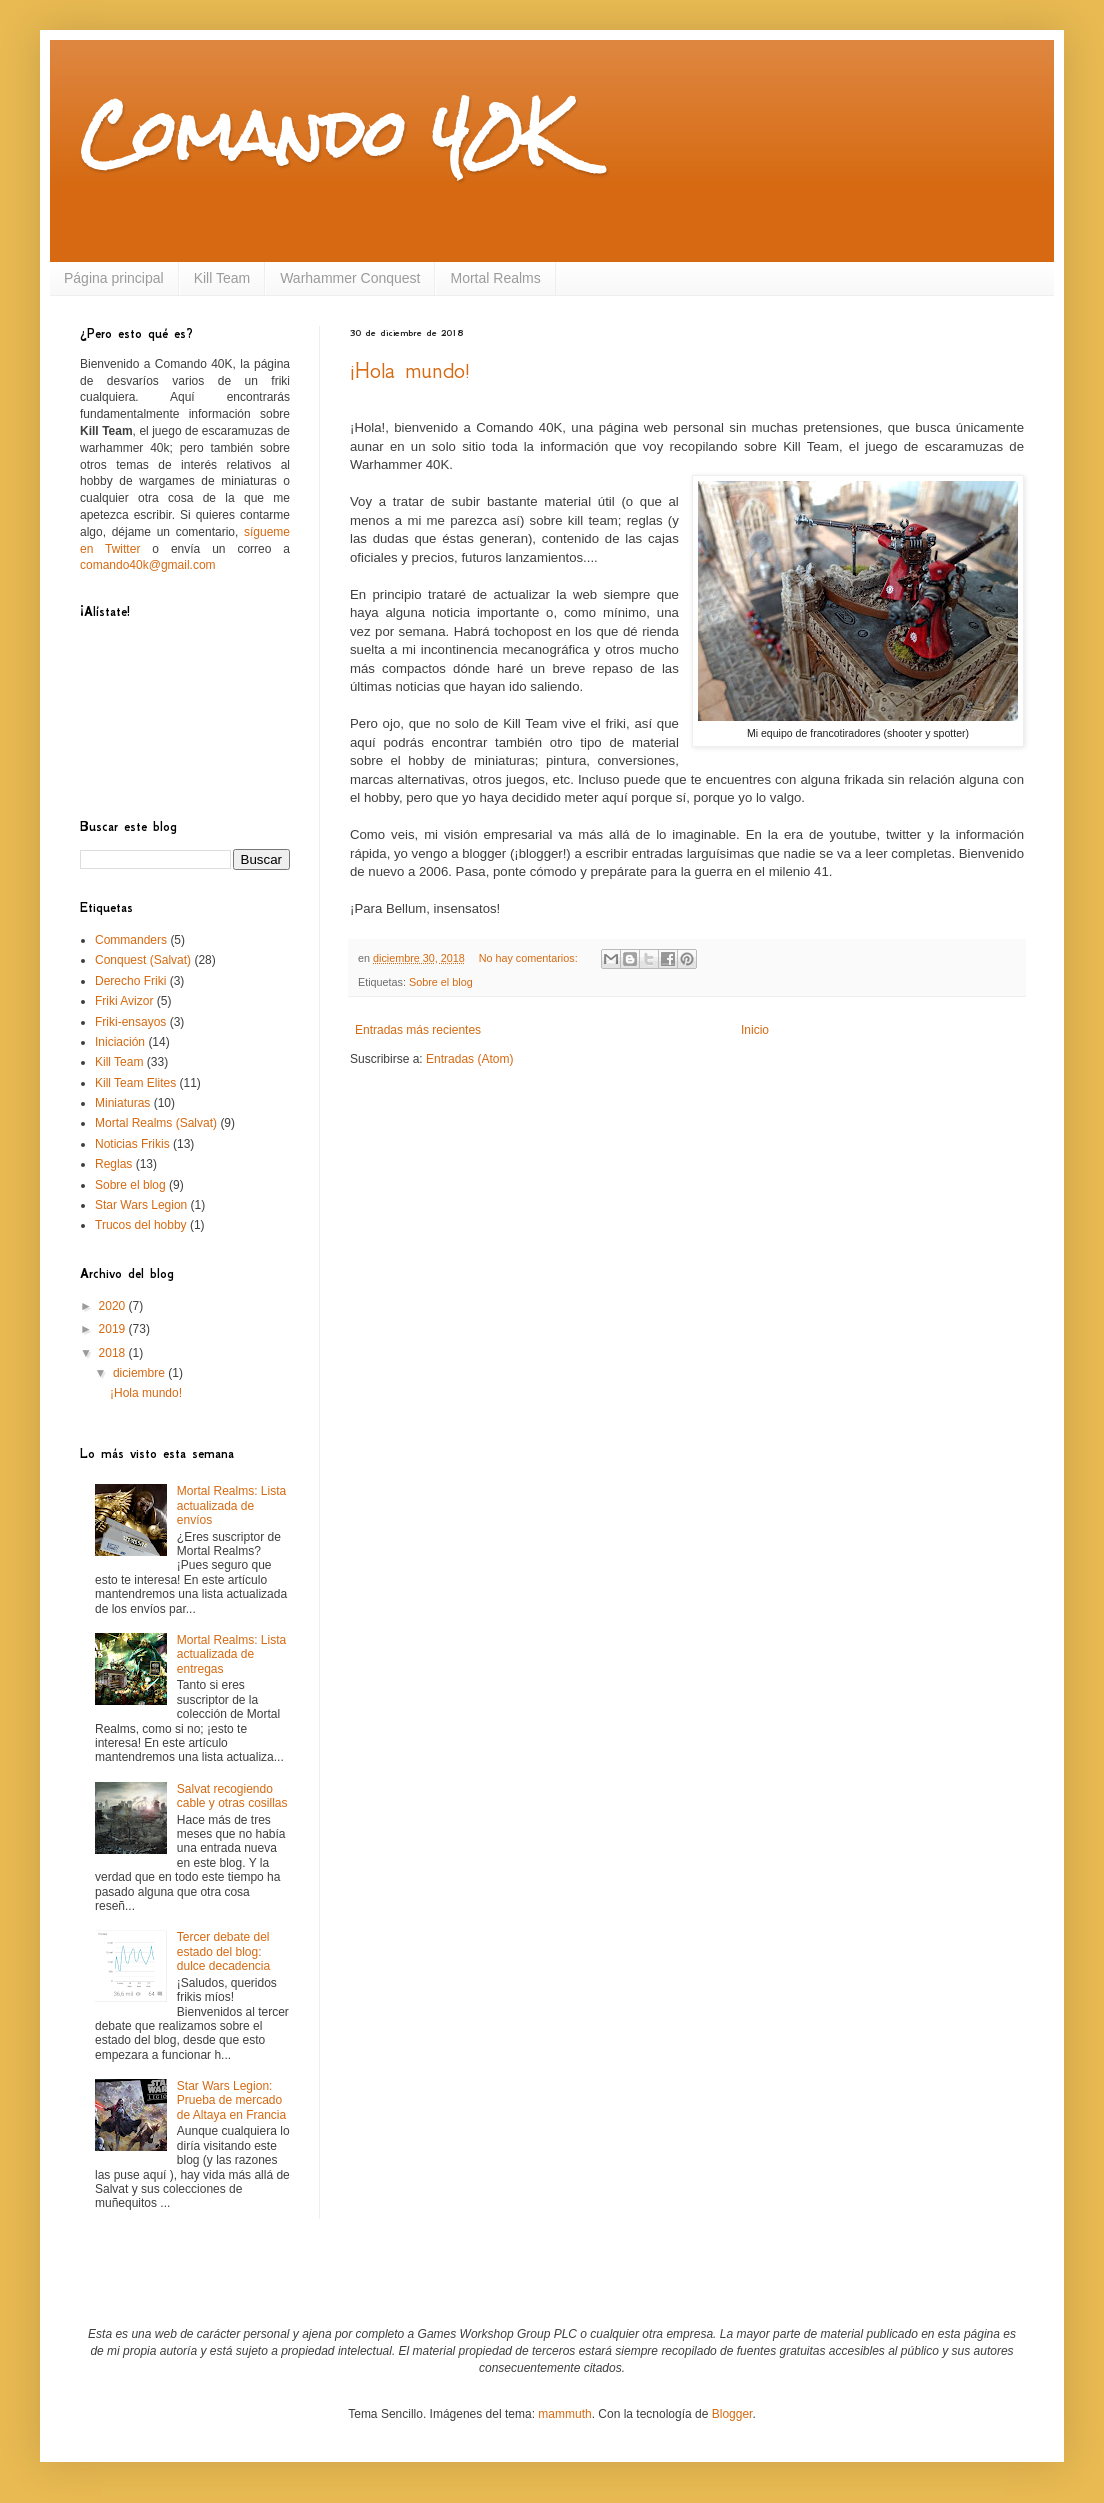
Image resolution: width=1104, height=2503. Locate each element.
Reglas (113, 1164)
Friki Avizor (124, 1001)
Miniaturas (122, 1103)
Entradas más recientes (418, 1030)
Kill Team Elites (135, 1083)
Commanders (131, 940)
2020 (114, 1306)
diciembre (140, 1373)
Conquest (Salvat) (143, 960)
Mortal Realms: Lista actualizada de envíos (231, 1505)
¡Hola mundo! (410, 370)
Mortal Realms (495, 278)
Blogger (732, 2414)
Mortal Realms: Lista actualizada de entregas (231, 1654)
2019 (114, 1329)
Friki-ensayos (130, 1022)
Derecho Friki (130, 981)
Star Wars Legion (141, 1205)
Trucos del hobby (141, 1225)
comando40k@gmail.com (148, 565)
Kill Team (222, 278)
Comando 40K (324, 133)
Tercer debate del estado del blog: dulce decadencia (223, 1951)
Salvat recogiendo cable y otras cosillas (232, 1796)
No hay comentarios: (530, 958)
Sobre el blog (441, 982)
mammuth (564, 2414)
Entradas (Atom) (469, 1059)
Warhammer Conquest (350, 278)
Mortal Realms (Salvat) (156, 1123)
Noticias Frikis (132, 1144)
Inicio (755, 1030)
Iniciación (120, 1042)
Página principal (114, 278)
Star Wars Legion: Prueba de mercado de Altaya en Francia (231, 2100)
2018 (114, 1353)
